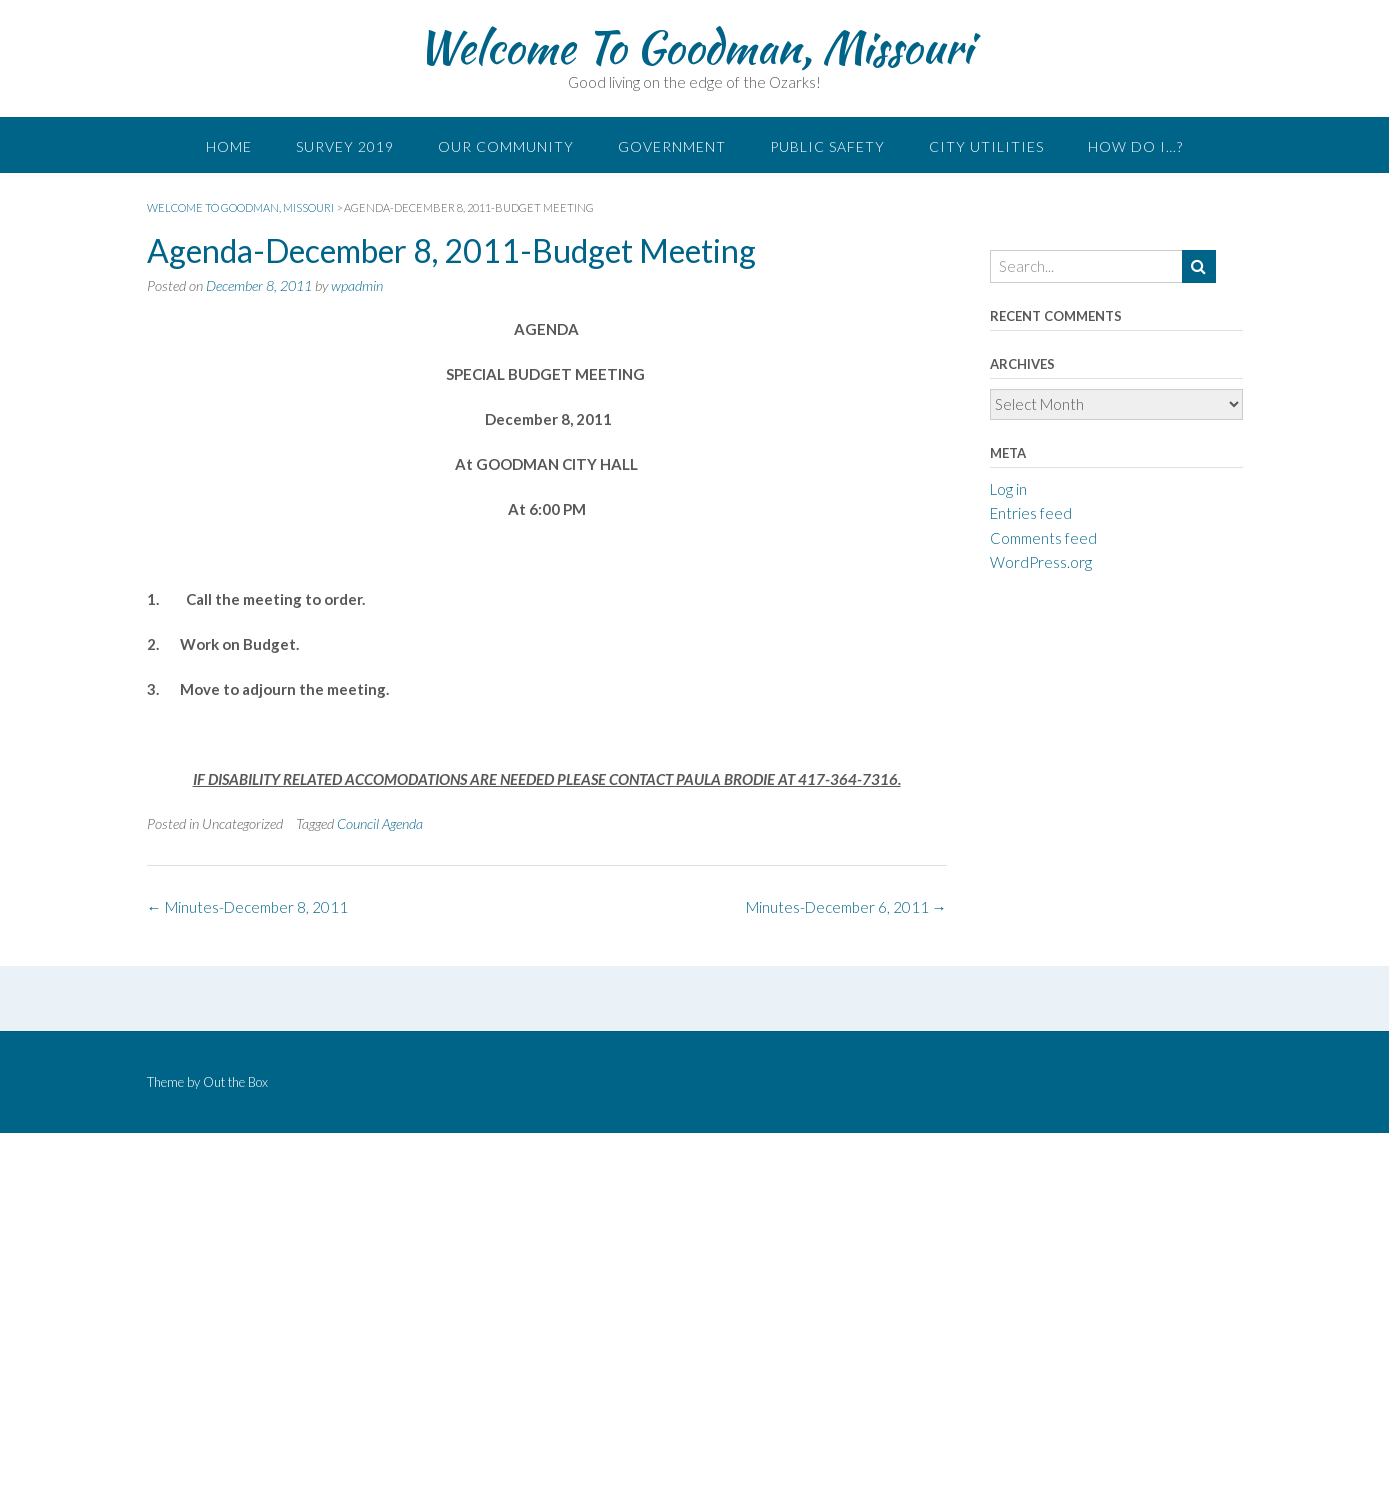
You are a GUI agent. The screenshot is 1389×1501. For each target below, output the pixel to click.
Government (672, 146)
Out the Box (235, 1082)
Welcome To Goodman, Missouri (694, 47)
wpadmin (357, 285)
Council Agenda (380, 823)
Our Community (506, 146)
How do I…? (1135, 146)
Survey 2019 (345, 146)
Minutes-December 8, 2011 (247, 907)
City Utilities (986, 146)
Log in (1008, 489)
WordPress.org (1041, 562)
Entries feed (1031, 513)
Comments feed (1043, 538)
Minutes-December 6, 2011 (846, 907)
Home (229, 146)
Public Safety (827, 146)
